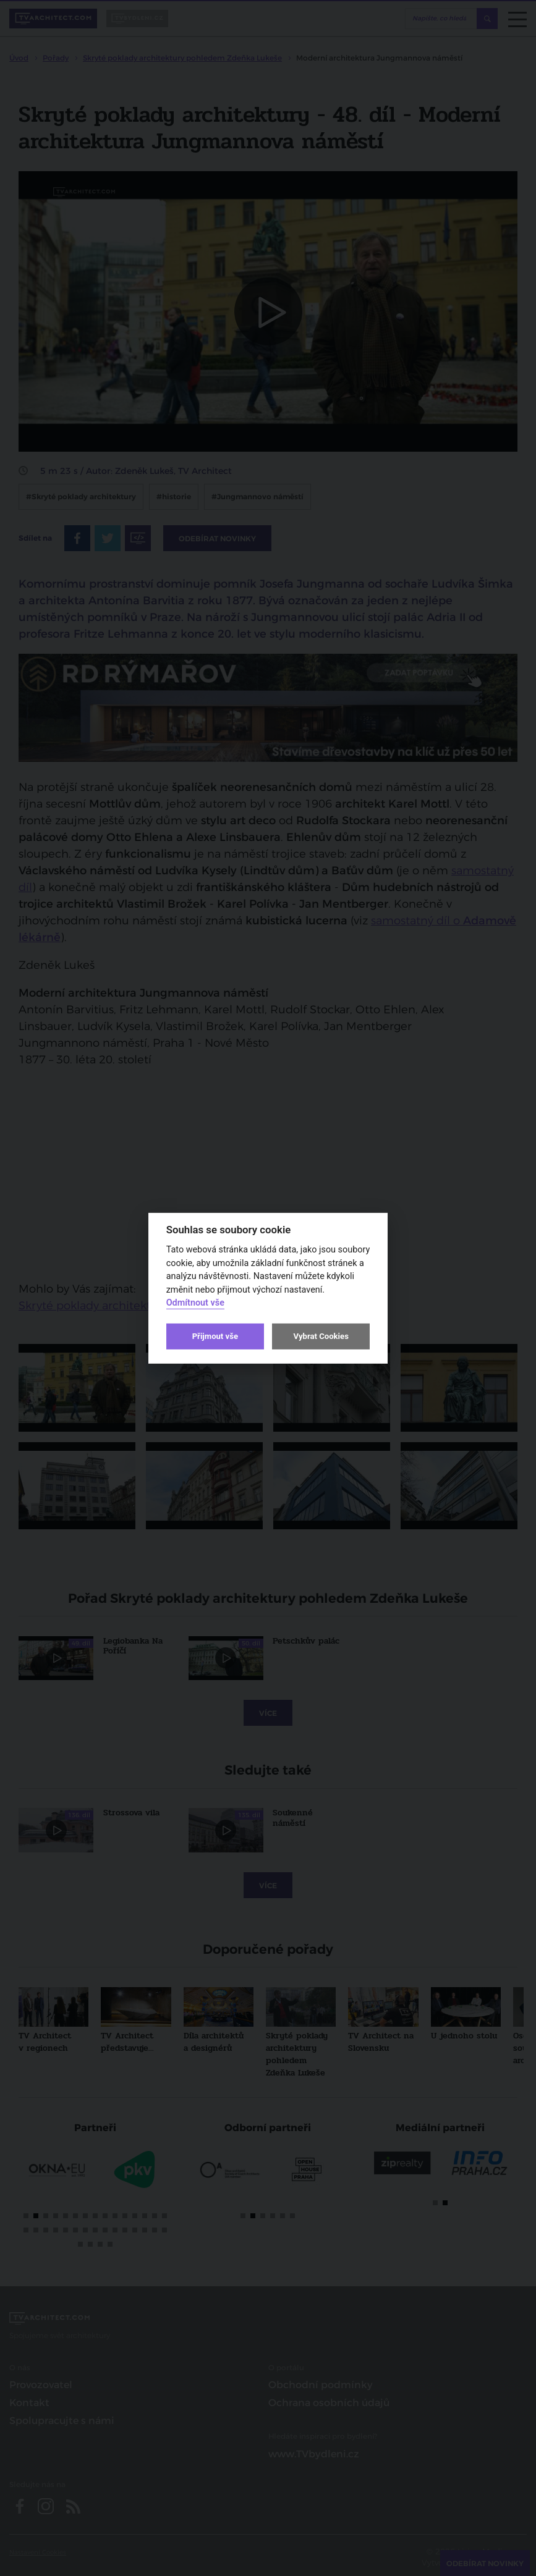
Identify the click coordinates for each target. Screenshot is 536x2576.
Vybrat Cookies (320, 1336)
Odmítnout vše (195, 1303)
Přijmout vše (215, 1336)
